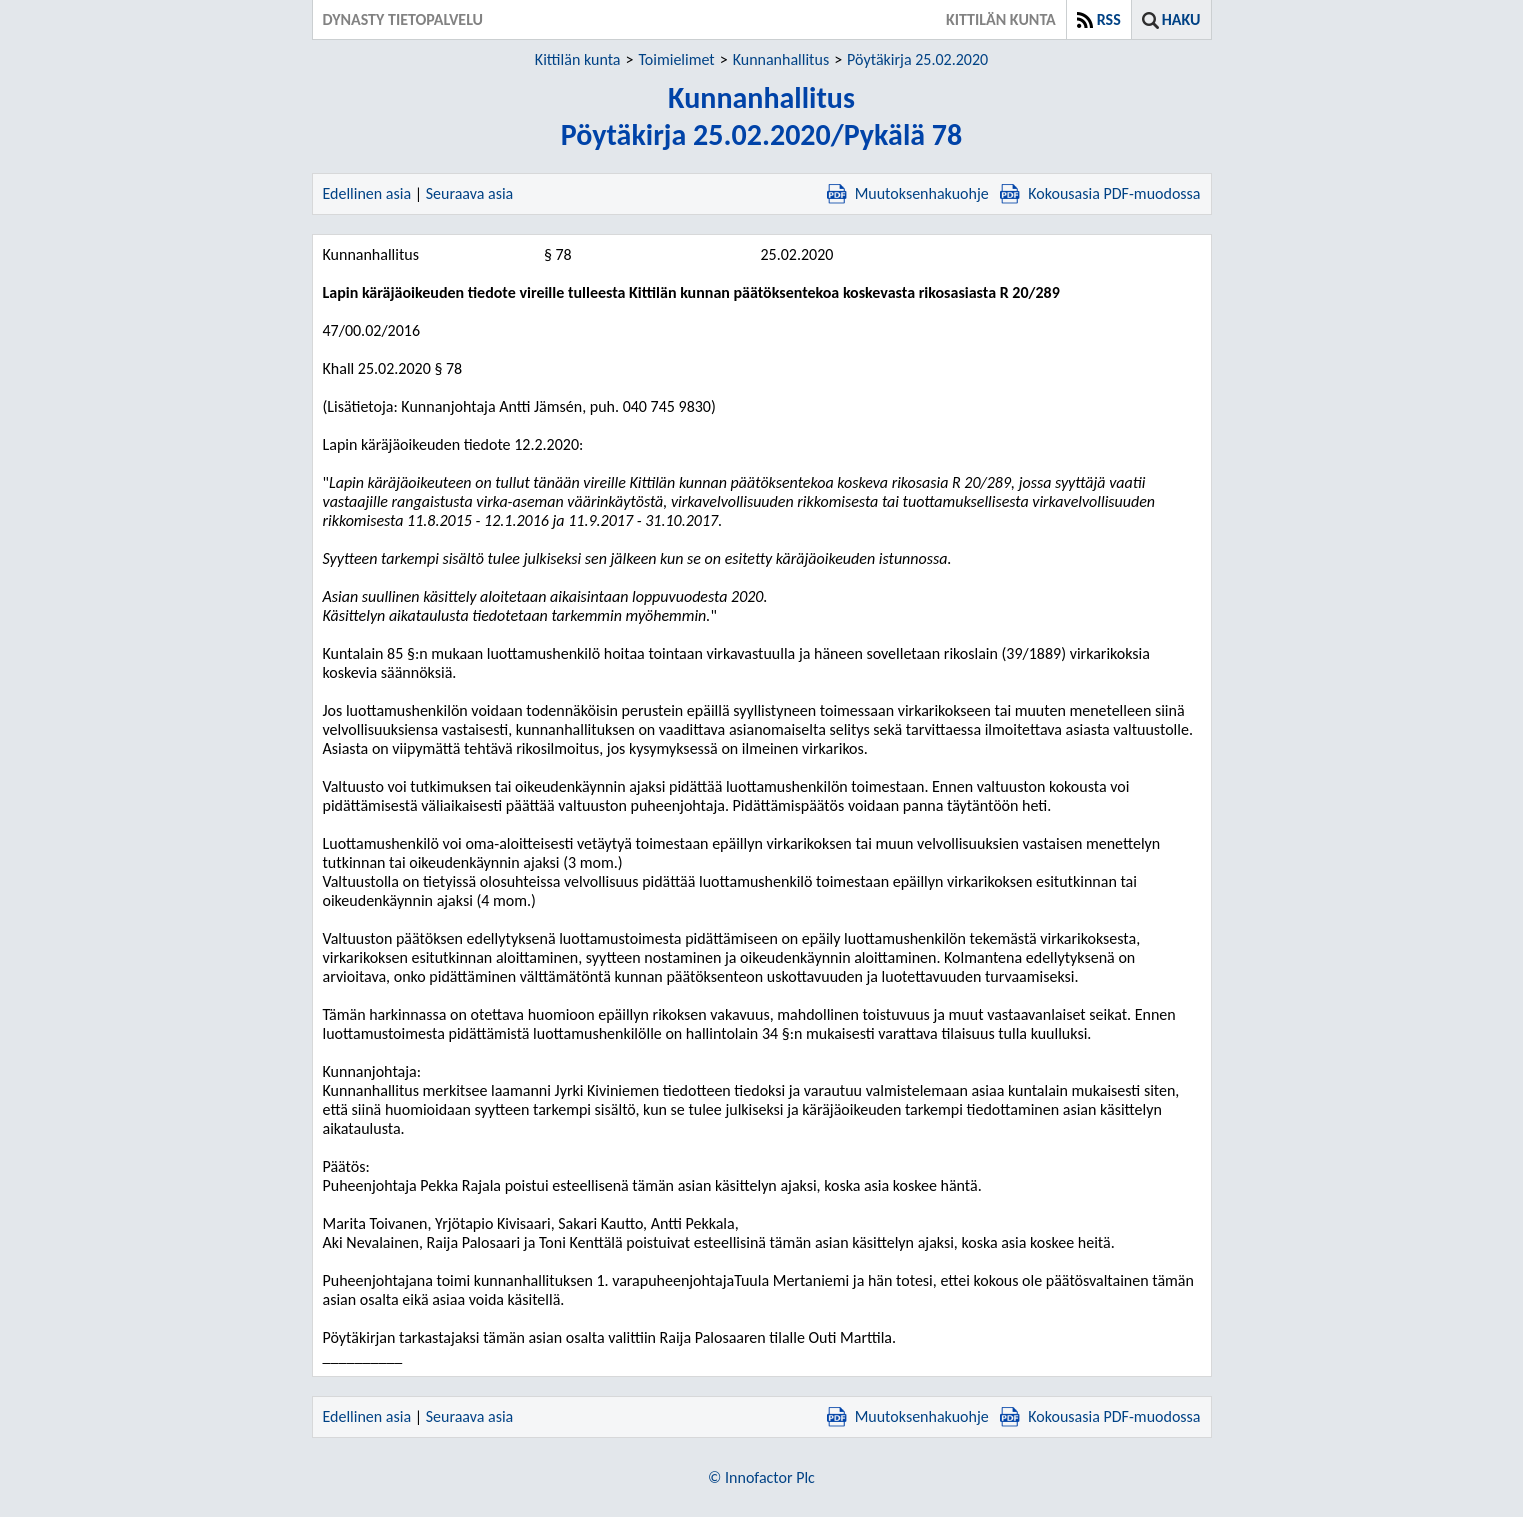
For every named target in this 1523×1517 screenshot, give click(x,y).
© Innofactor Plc (761, 1477)
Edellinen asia (367, 193)
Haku (1181, 19)
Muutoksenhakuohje (908, 193)
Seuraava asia (470, 193)
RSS (1109, 19)
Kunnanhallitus (781, 59)
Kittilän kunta (578, 59)
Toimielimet (676, 59)
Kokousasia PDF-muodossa (1100, 193)
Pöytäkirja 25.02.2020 (917, 59)
